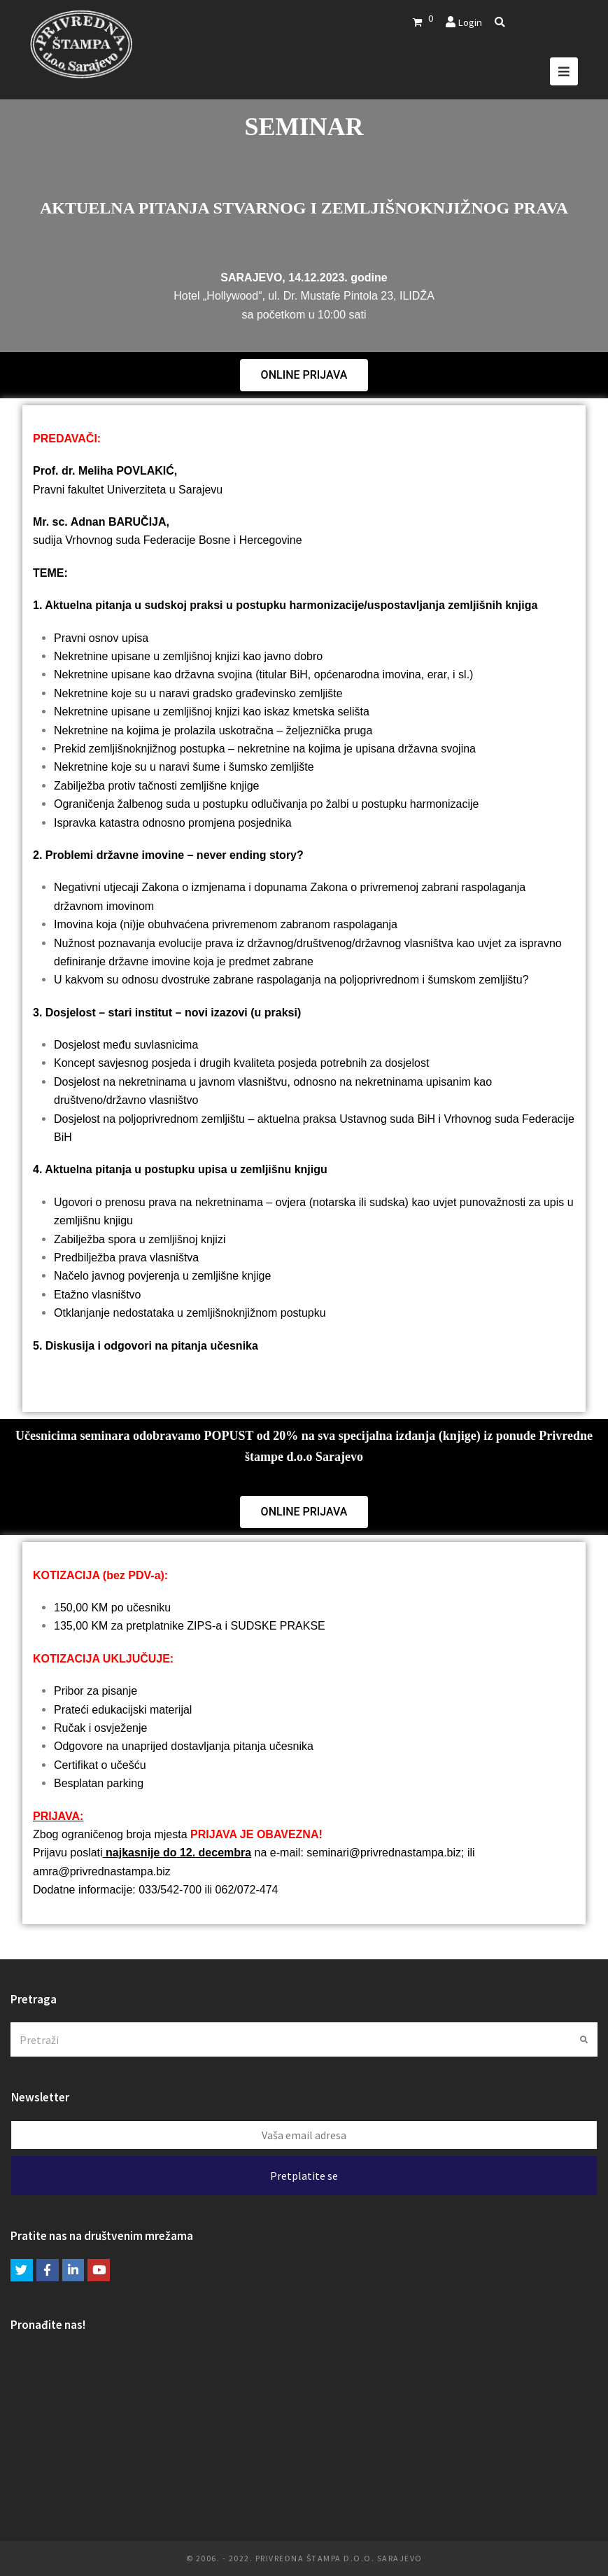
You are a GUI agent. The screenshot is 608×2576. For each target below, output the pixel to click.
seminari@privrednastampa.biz (383, 1852)
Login (470, 22)
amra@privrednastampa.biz (102, 1871)
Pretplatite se (304, 2176)
